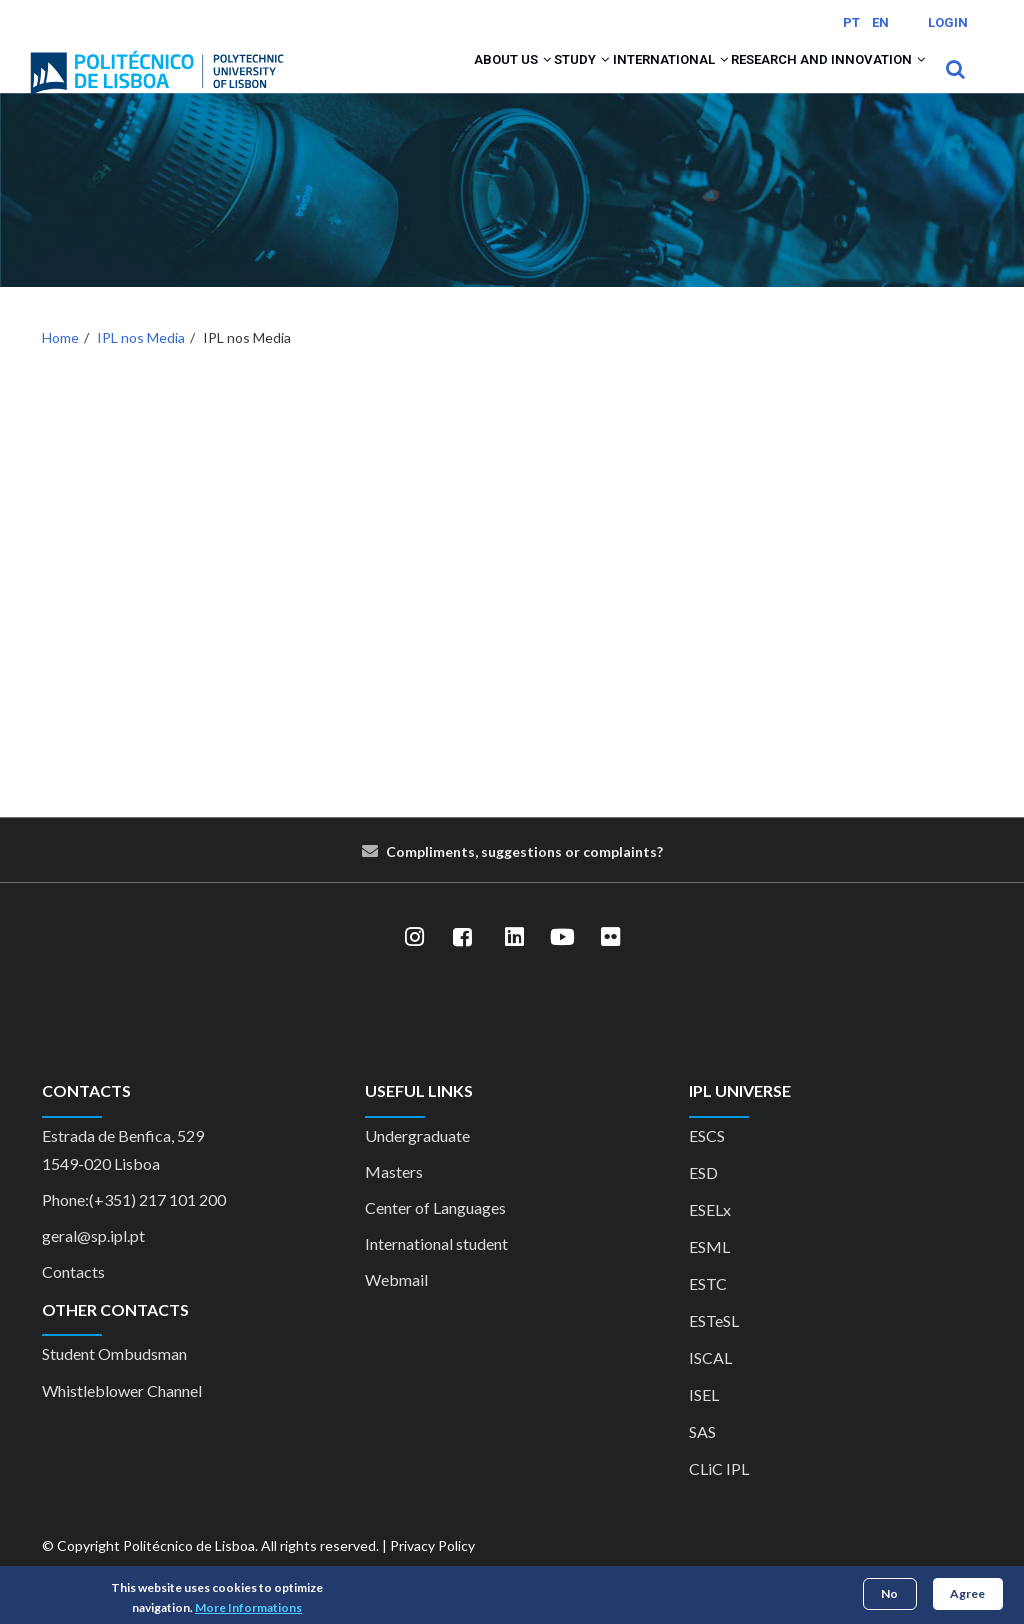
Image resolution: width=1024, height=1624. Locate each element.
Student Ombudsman (114, 1379)
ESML (709, 1272)
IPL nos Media (141, 363)
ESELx (710, 1235)
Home (60, 363)
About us (425, 82)
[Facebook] (462, 964)
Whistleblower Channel (122, 1416)
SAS (702, 1457)
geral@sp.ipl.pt (93, 1261)
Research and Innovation (814, 82)
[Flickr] (610, 964)
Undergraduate (417, 1161)
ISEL (704, 1420)
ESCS (707, 1161)
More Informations (248, 1607)
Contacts (73, 1297)
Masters (394, 1197)
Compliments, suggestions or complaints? (524, 878)
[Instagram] (414, 964)
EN (880, 22)
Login (948, 22)
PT (851, 22)
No (889, 1593)
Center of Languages (435, 1233)
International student (436, 1269)
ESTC (708, 1309)
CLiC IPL (719, 1494)
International (630, 82)
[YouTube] (562, 964)
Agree (967, 1593)
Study (517, 82)
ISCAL (710, 1383)
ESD (703, 1198)
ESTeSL (714, 1346)
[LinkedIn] (514, 964)
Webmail (396, 1305)
